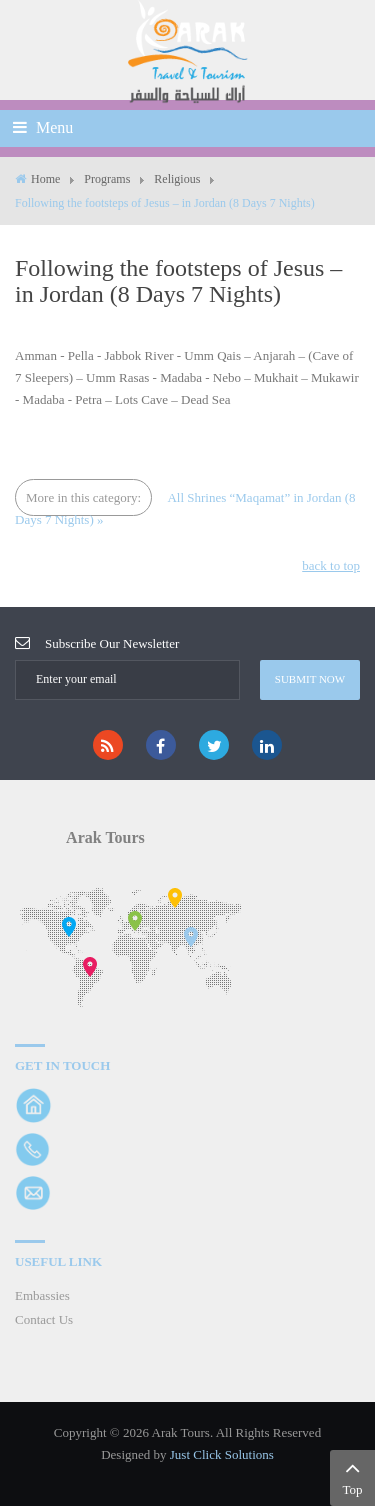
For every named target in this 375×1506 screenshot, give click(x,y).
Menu (43, 127)
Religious (177, 179)
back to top (331, 565)
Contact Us (44, 1319)
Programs (107, 179)
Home (45, 179)
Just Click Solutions (222, 1454)
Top (352, 1476)
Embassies (42, 1295)
